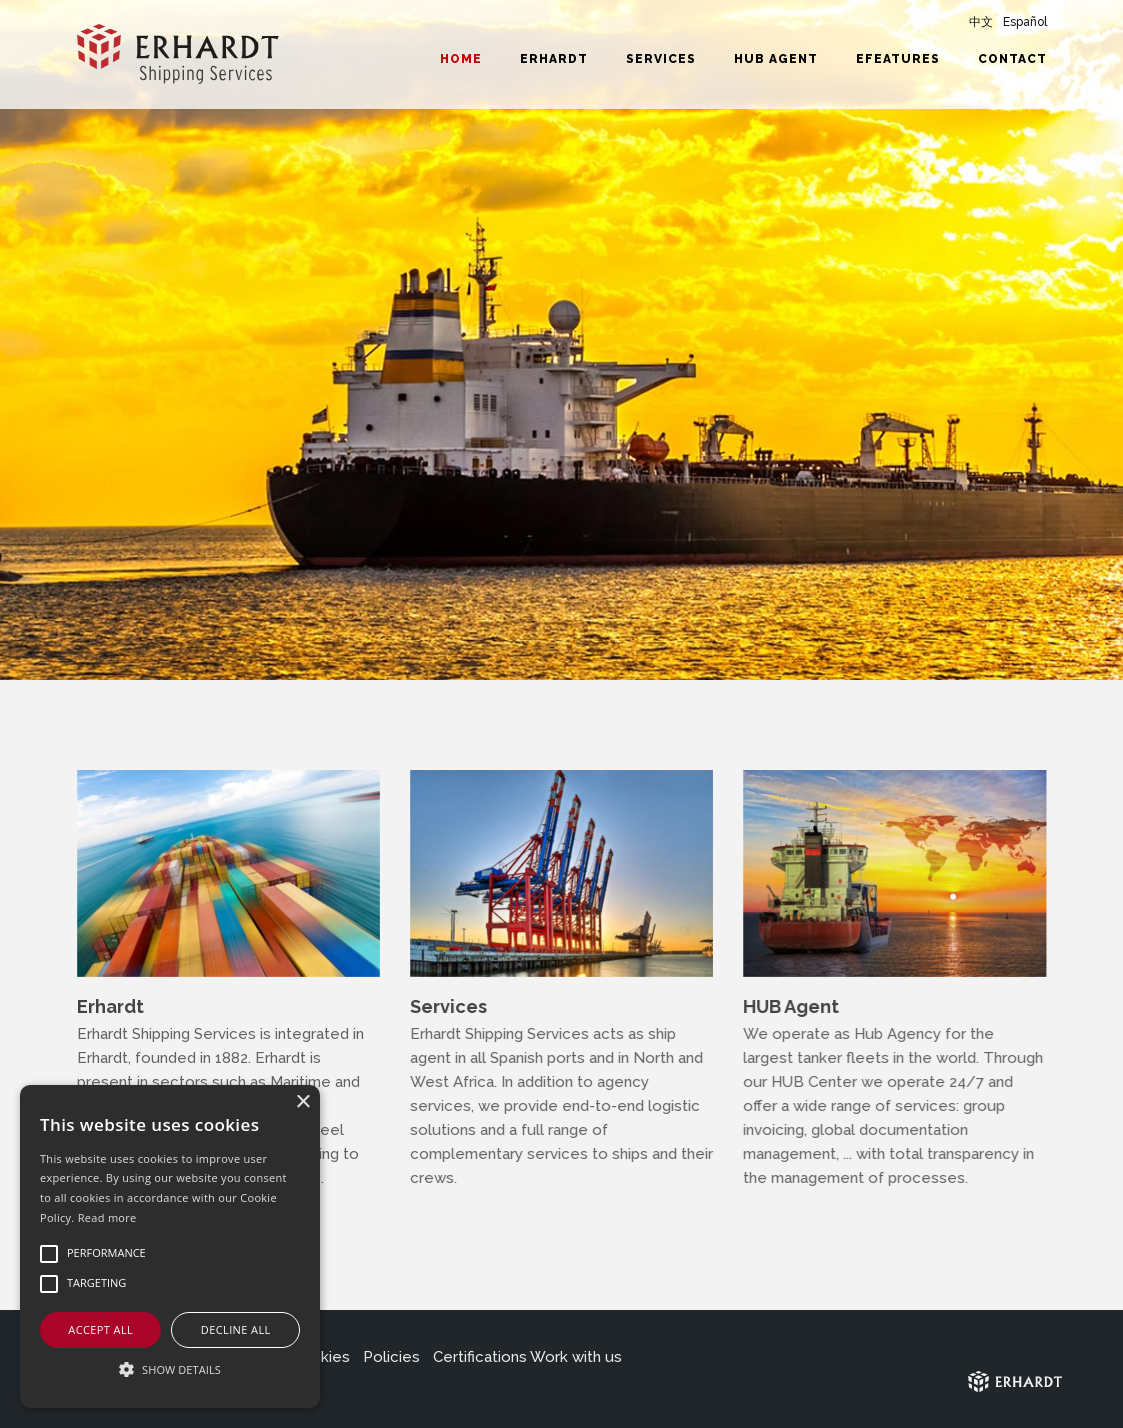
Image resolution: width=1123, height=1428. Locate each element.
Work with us (576, 1357)
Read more (107, 1217)
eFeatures (898, 59)
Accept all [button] (100, 1329)
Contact (1012, 59)
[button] (170, 1370)
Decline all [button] (236, 1329)
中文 (981, 22)
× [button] (302, 1102)
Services (661, 59)
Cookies (320, 1357)
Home (461, 59)
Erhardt (554, 59)
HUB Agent (776, 59)
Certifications (480, 1357)
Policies (391, 1357)
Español (1025, 22)
